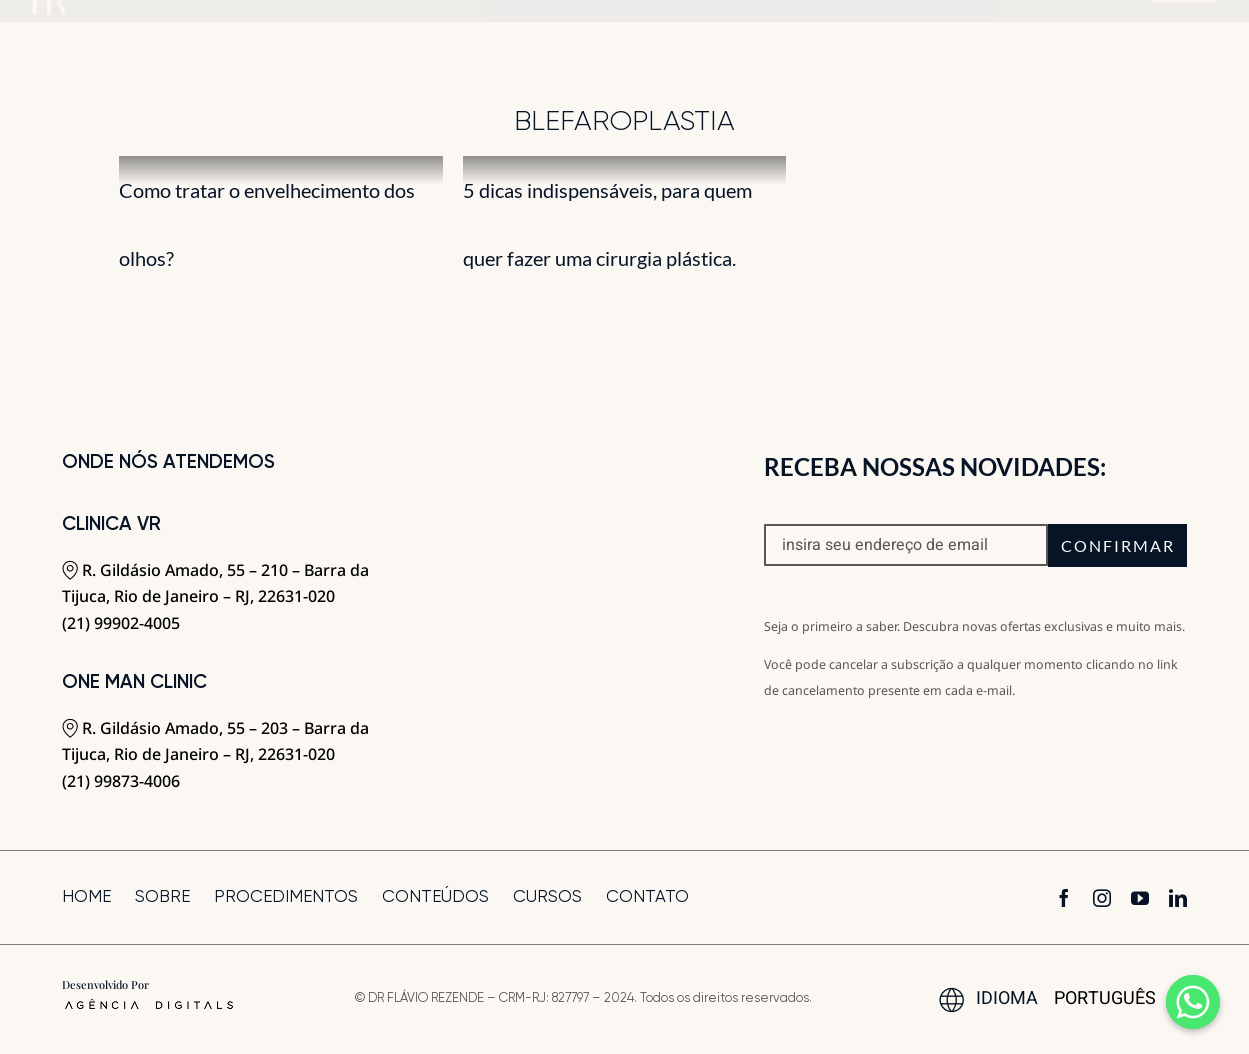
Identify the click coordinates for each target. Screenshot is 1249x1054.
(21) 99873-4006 (121, 781)
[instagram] (1102, 898)
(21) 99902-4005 (121, 623)
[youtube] (1140, 898)
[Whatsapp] (1193, 1002)
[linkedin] (1178, 898)
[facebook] (1064, 898)
